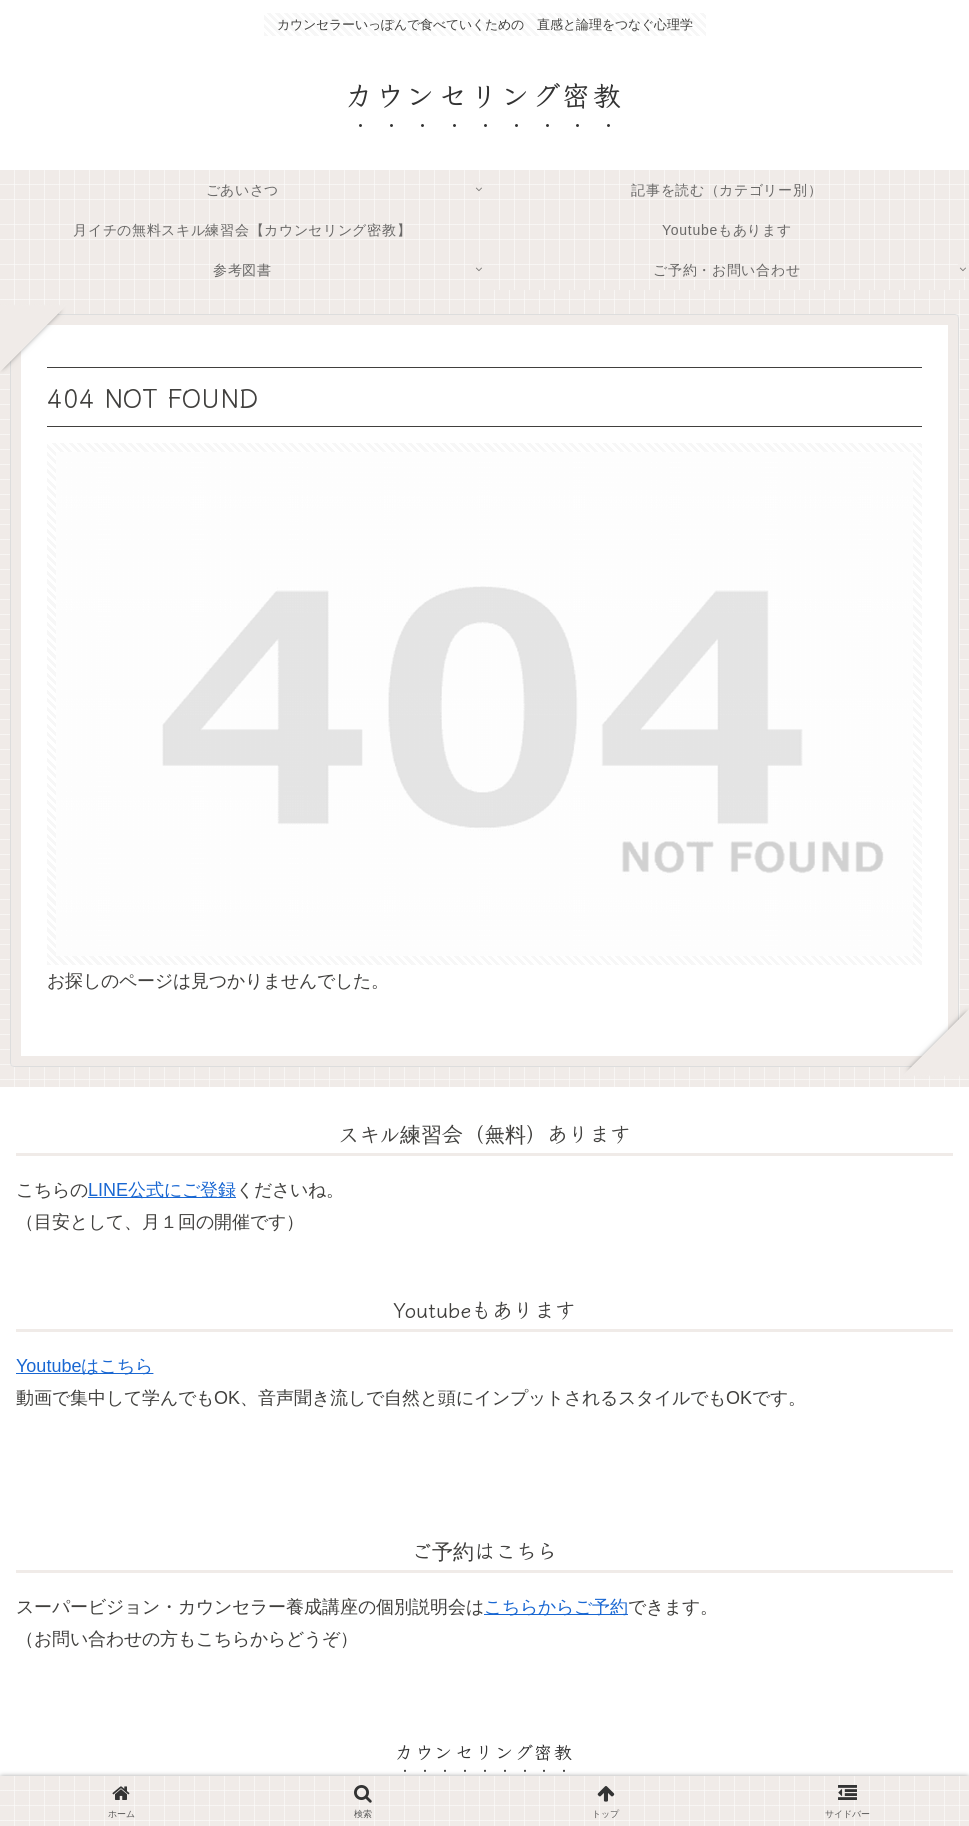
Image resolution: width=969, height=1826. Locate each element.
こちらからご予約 (556, 1607)
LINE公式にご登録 (162, 1190)
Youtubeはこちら (84, 1366)
